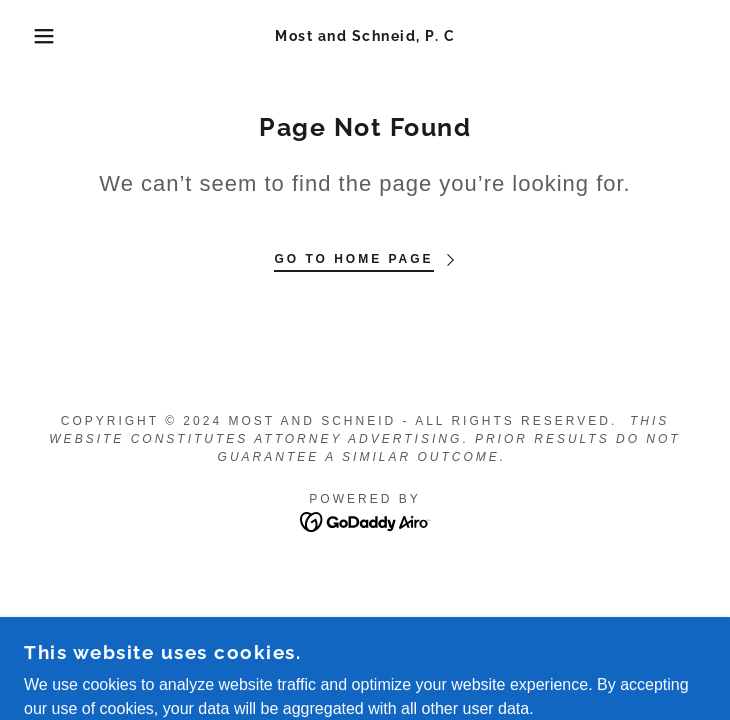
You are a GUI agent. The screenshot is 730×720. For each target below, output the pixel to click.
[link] (365, 36)
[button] (47, 36)
